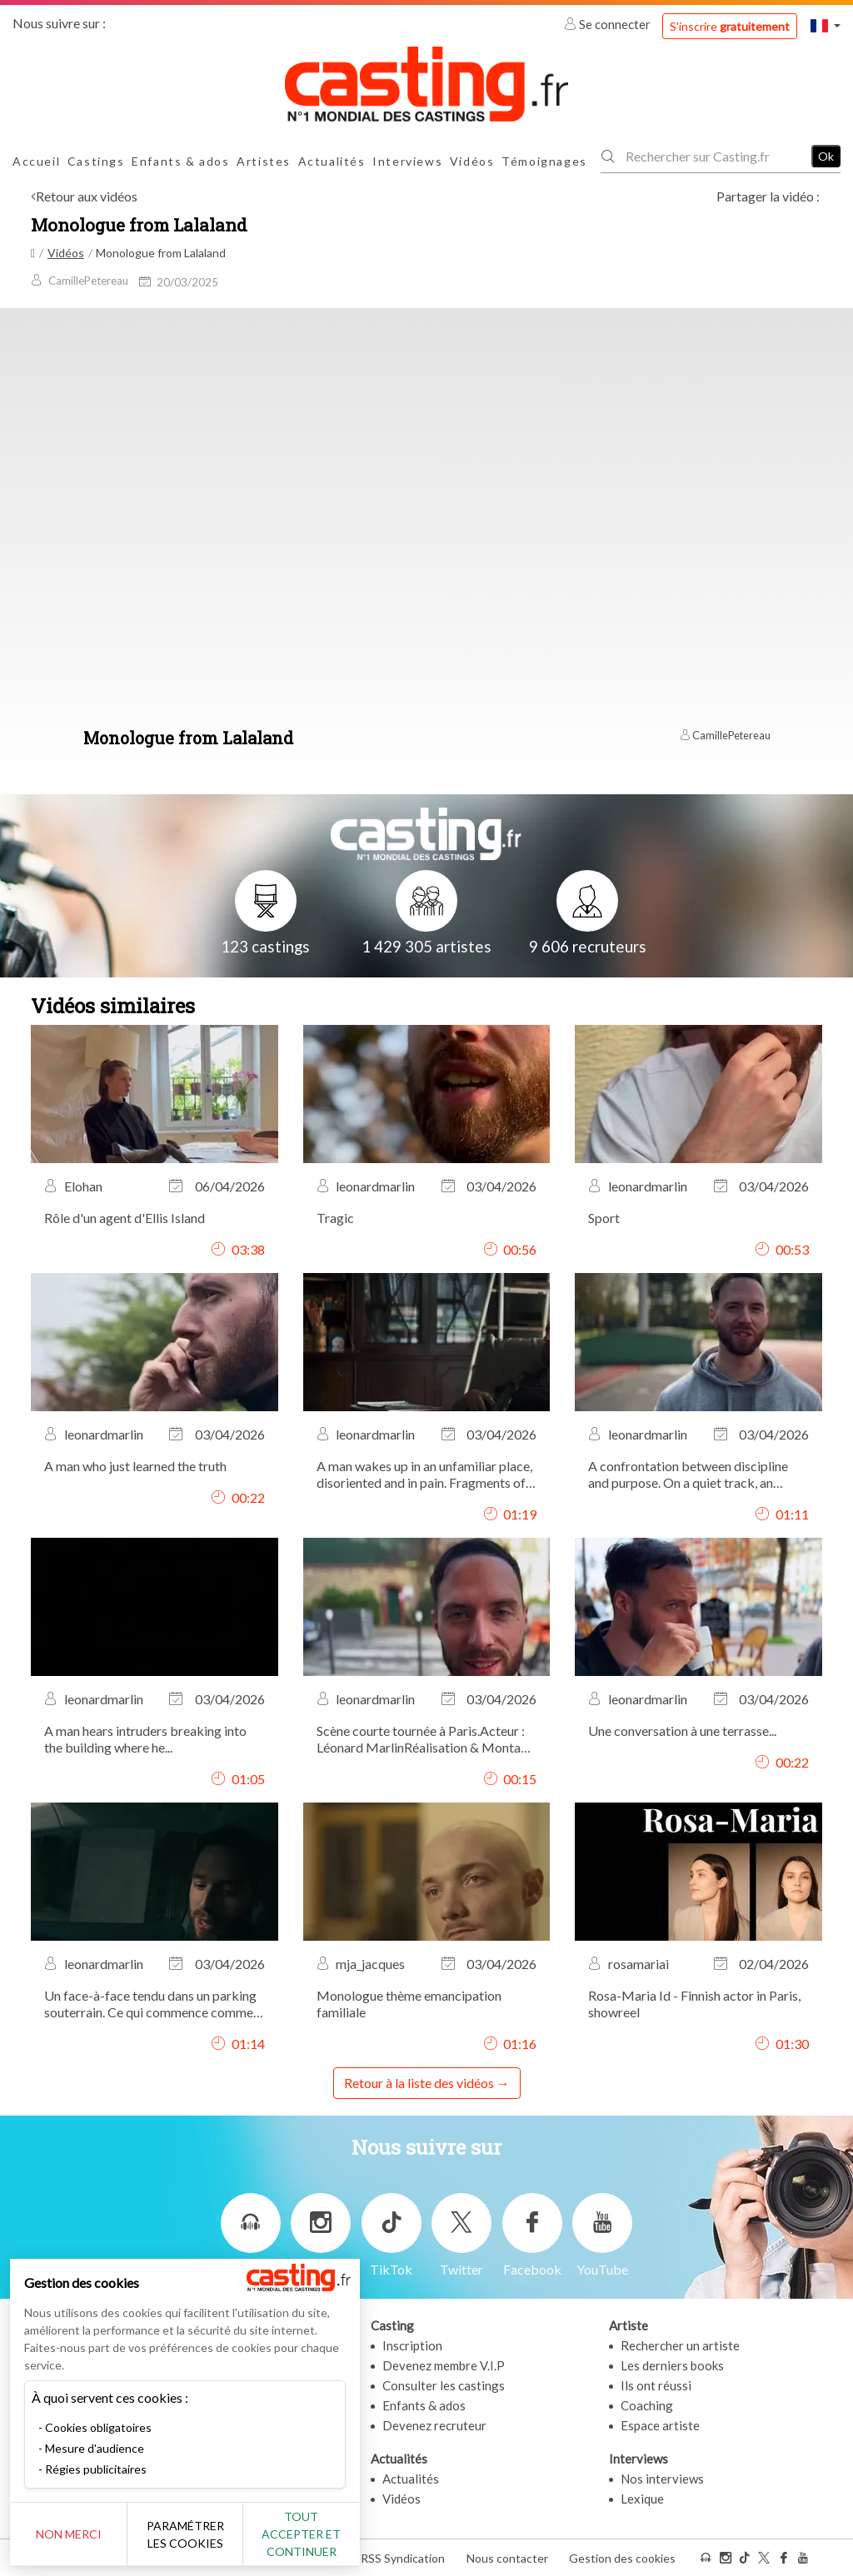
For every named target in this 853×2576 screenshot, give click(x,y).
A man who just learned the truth (135, 1466)
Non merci (69, 2534)
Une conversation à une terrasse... (682, 1730)
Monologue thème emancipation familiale (409, 2003)
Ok (826, 156)
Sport (604, 1218)
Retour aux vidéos (86, 196)
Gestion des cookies (622, 2558)
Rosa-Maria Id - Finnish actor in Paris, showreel (694, 2003)
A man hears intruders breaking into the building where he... (145, 1739)
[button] (826, 25)
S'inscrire (730, 26)
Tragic (335, 1218)
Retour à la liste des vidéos (419, 2083)
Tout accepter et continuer (301, 2534)
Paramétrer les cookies (185, 2534)
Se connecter (608, 24)
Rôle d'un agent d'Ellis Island (124, 1218)
